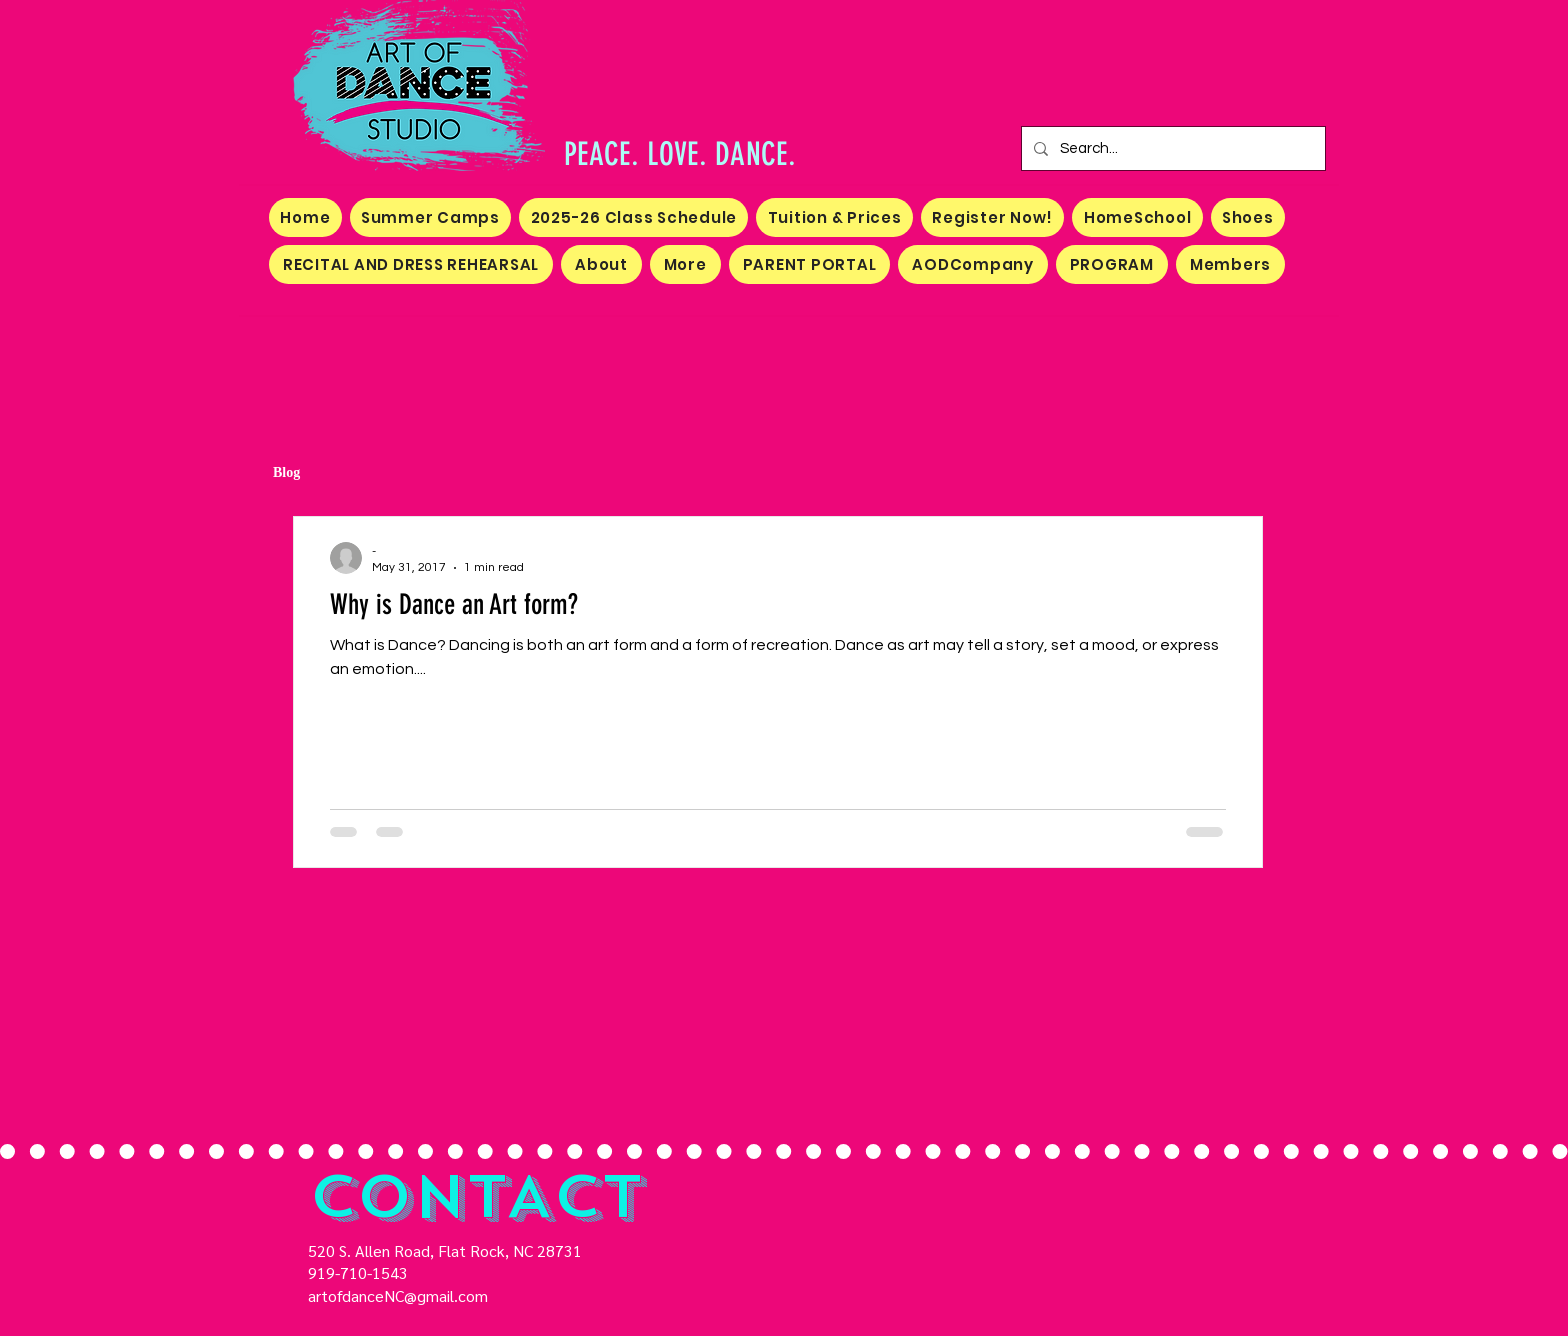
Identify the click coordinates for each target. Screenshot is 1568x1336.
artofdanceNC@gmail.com (398, 1295)
